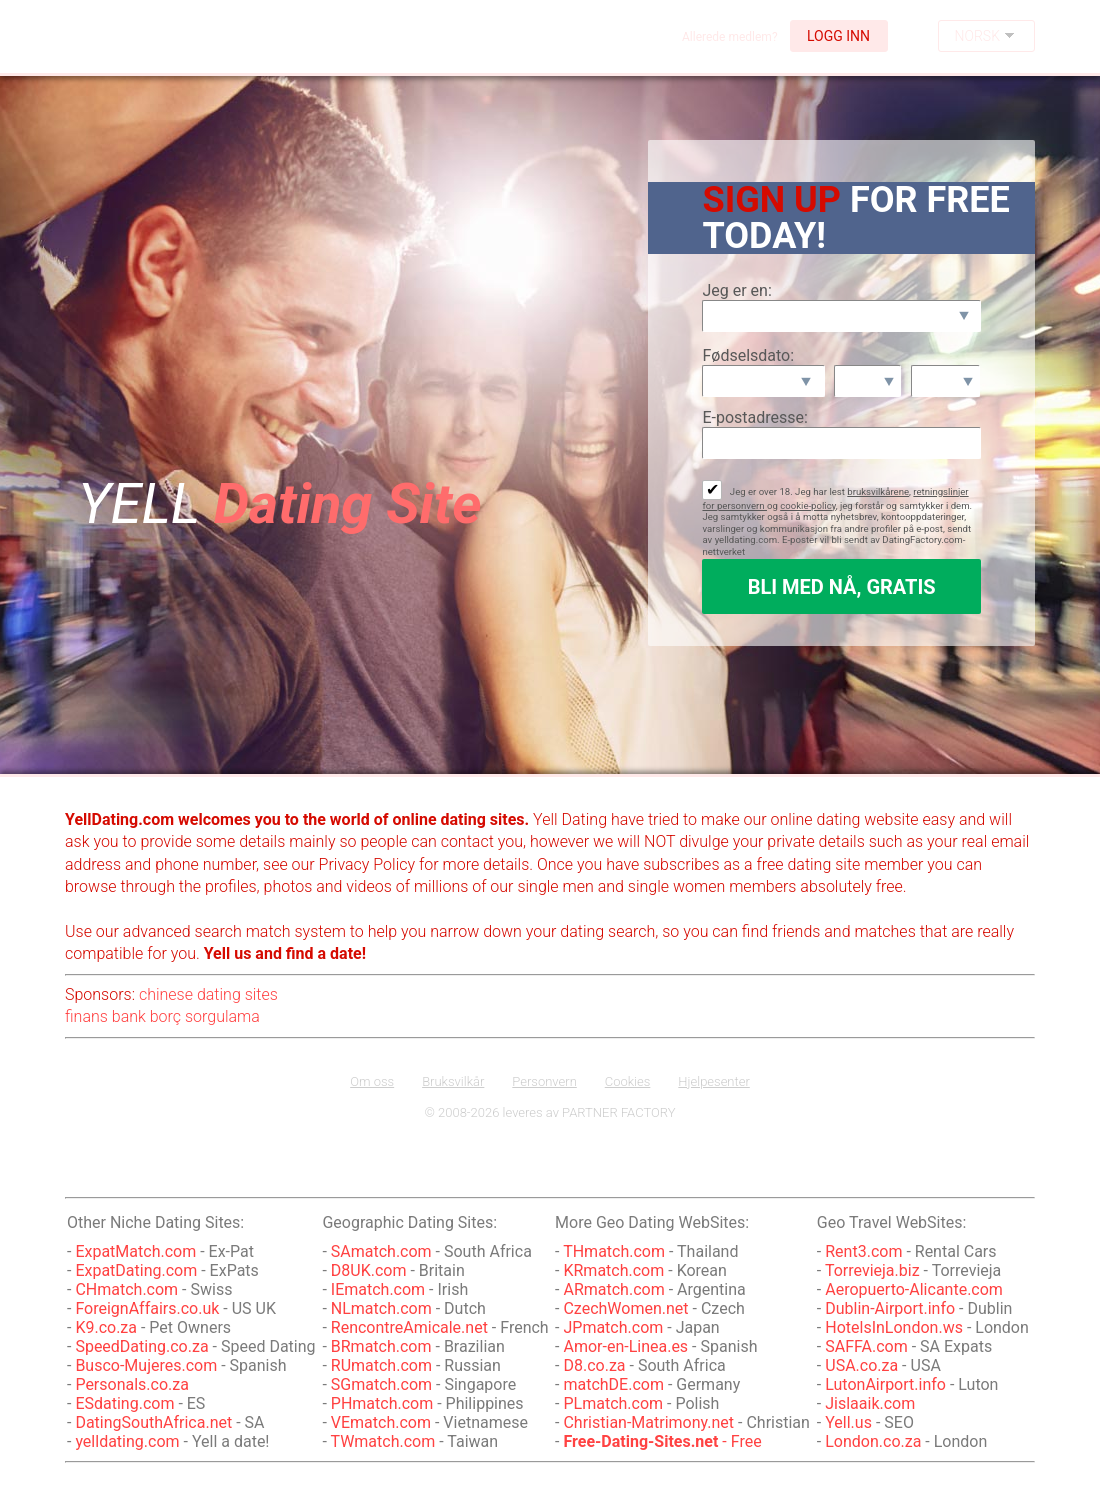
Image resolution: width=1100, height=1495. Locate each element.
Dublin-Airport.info (890, 1308)
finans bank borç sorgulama (162, 1016)
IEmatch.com (378, 1289)
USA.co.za (861, 1365)
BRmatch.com (381, 1346)
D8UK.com (369, 1270)
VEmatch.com (383, 1422)
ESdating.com (124, 1403)
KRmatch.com (613, 1270)
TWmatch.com (382, 1441)
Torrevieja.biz (872, 1270)
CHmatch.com (128, 1289)
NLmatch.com (381, 1308)
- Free (662, 1441)
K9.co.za (108, 1327)
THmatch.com (614, 1251)
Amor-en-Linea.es (625, 1346)
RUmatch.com (383, 1365)
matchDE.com (615, 1384)
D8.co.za (596, 1365)
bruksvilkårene (878, 491)
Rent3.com (863, 1251)
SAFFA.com (866, 1346)
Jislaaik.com (870, 1403)
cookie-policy (807, 505)
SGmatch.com (383, 1384)
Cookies (628, 1081)
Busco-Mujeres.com (146, 1365)
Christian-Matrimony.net (648, 1422)
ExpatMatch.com (135, 1251)
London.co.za (873, 1441)
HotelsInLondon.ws (894, 1327)
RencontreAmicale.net (409, 1327)
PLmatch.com (615, 1403)
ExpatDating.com (136, 1270)
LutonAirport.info (885, 1384)
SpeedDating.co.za (141, 1346)
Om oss (372, 1081)
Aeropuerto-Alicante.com (914, 1289)
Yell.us (848, 1422)
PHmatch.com (384, 1403)
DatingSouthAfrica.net (153, 1422)
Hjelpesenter (713, 1081)
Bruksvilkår (453, 1081)
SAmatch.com (381, 1251)
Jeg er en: (736, 290)
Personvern (544, 1081)
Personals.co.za (132, 1384)
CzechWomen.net (625, 1308)
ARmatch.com (613, 1289)
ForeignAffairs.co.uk (149, 1308)
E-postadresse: (754, 417)
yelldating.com (127, 1441)
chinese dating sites (208, 994)
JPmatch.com (613, 1327)
